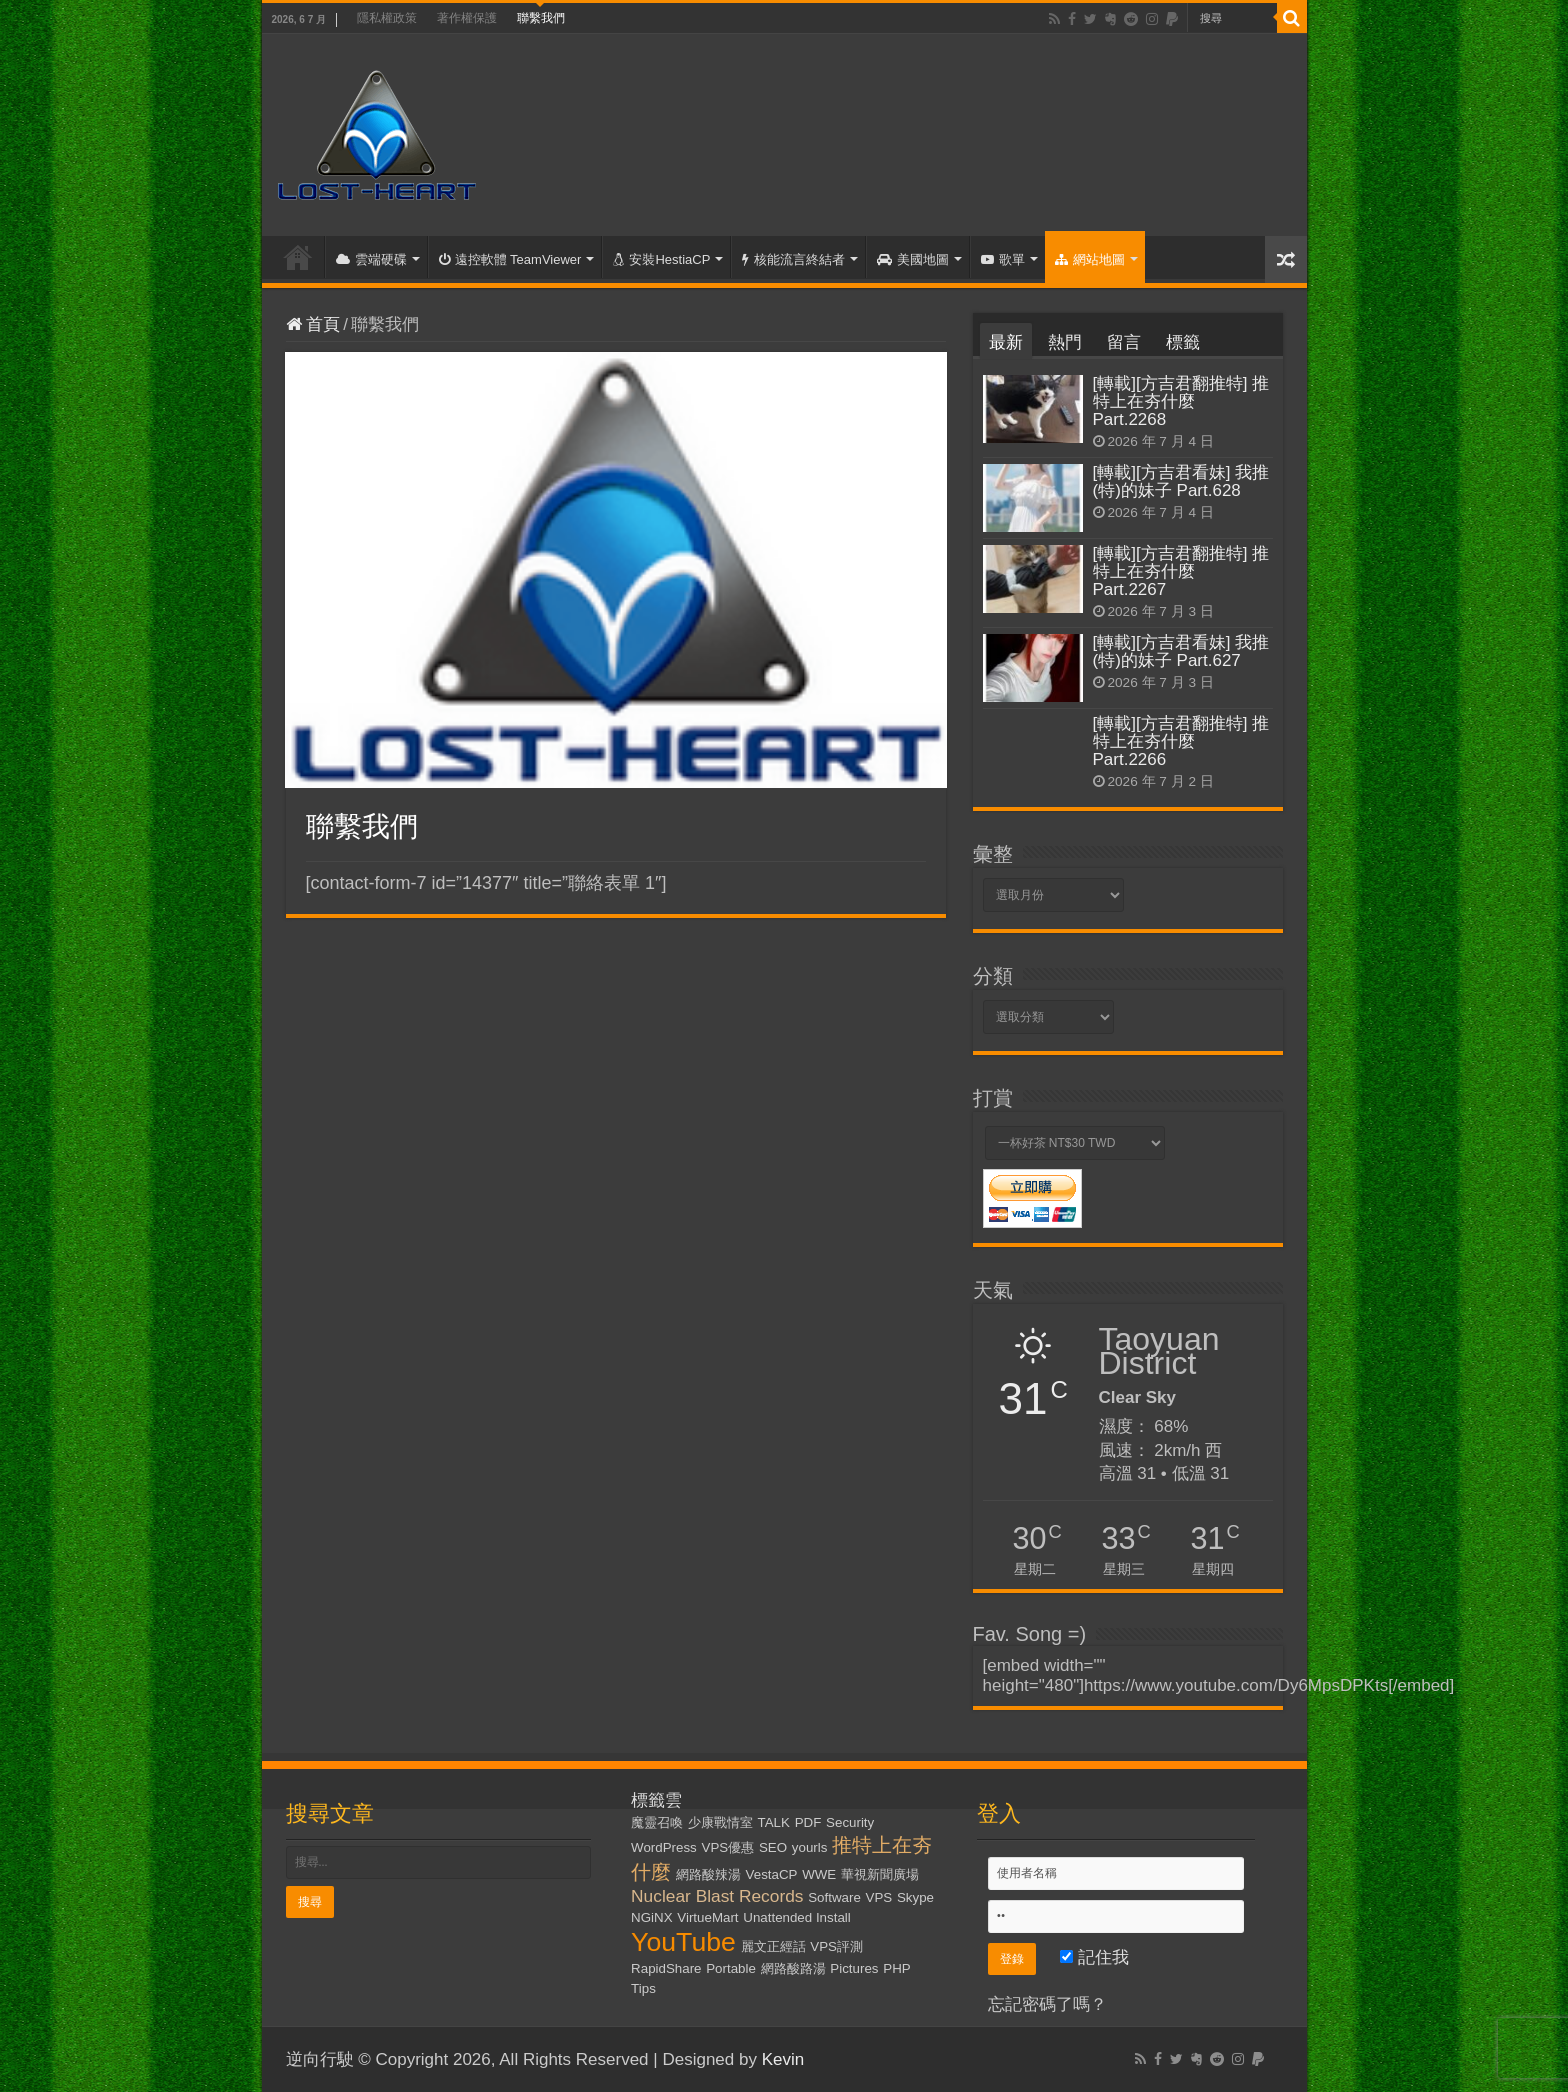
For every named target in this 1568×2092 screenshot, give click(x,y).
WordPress (664, 1847)
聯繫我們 (541, 18)
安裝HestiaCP (661, 259)
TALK (774, 1822)
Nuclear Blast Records (717, 1896)
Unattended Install (796, 1917)
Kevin (783, 2059)
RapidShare (666, 1968)
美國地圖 (913, 259)
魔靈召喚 (657, 1822)
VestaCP (772, 1874)
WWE (819, 1874)
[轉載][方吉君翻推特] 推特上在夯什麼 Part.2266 (1181, 741)
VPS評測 (836, 1946)
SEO (773, 1847)
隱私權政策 (387, 18)
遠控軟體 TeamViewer (510, 259)
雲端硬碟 (371, 259)
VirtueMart (707, 1917)
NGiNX (651, 1917)
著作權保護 (467, 18)
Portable (731, 1968)
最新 (1006, 342)
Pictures (854, 1968)
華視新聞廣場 (880, 1874)
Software (834, 1897)
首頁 (298, 257)
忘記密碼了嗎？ (1047, 2004)
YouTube (683, 1942)
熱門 (1065, 342)
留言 (1124, 342)
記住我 (1094, 1957)
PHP (896, 1968)
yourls (810, 1847)
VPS (879, 1897)
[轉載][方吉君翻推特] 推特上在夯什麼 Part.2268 (1181, 401)
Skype (915, 1897)
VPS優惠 (728, 1847)
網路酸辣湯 (708, 1874)
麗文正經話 (773, 1946)
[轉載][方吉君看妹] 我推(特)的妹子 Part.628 (1181, 481)
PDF (808, 1822)
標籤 (1183, 342)
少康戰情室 (720, 1822)
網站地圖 (1090, 259)
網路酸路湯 (793, 1968)
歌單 (1003, 259)
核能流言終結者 (793, 259)
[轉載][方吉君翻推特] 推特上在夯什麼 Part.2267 (1181, 571)
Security (850, 1822)
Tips (643, 1988)
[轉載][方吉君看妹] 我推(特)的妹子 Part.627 (1181, 651)
